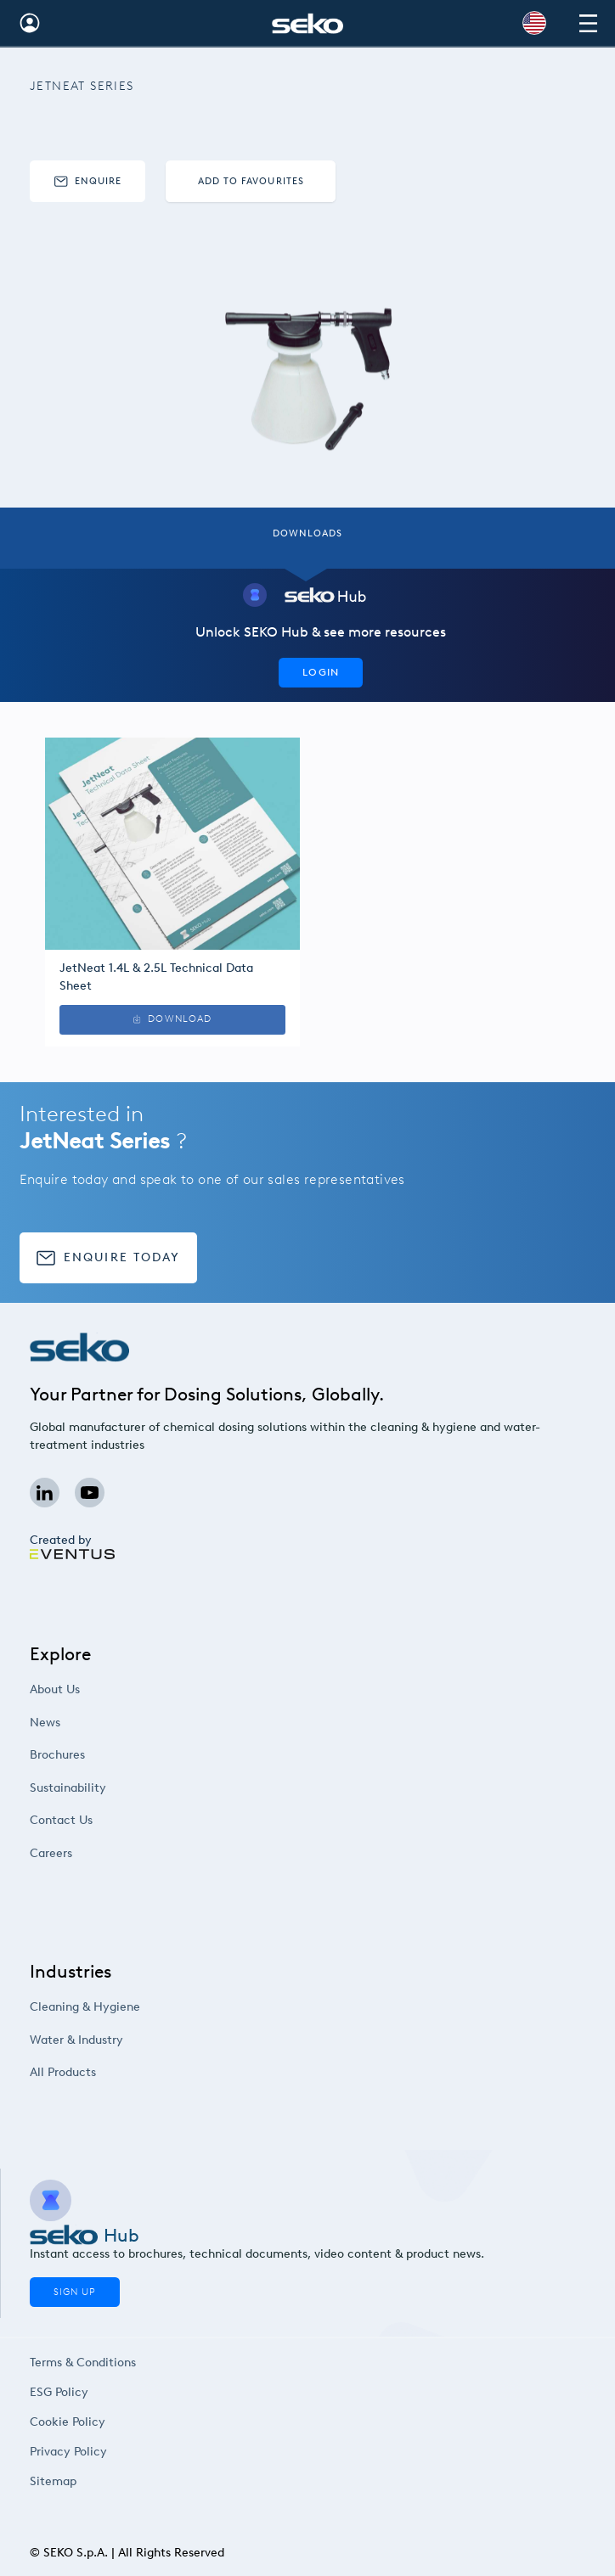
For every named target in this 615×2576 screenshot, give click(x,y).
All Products (98, 2072)
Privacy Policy (70, 2451)
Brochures (92, 1754)
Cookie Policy (69, 2422)
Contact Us (96, 1820)
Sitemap (57, 2481)
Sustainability (102, 1788)
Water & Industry (109, 2040)
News (82, 1722)
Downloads (307, 533)
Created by (71, 1546)
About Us (90, 1689)
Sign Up (75, 2292)
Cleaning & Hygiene (117, 2007)
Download (172, 1047)
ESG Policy (62, 2392)
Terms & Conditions (82, 2362)
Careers (87, 1853)
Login (320, 671)
